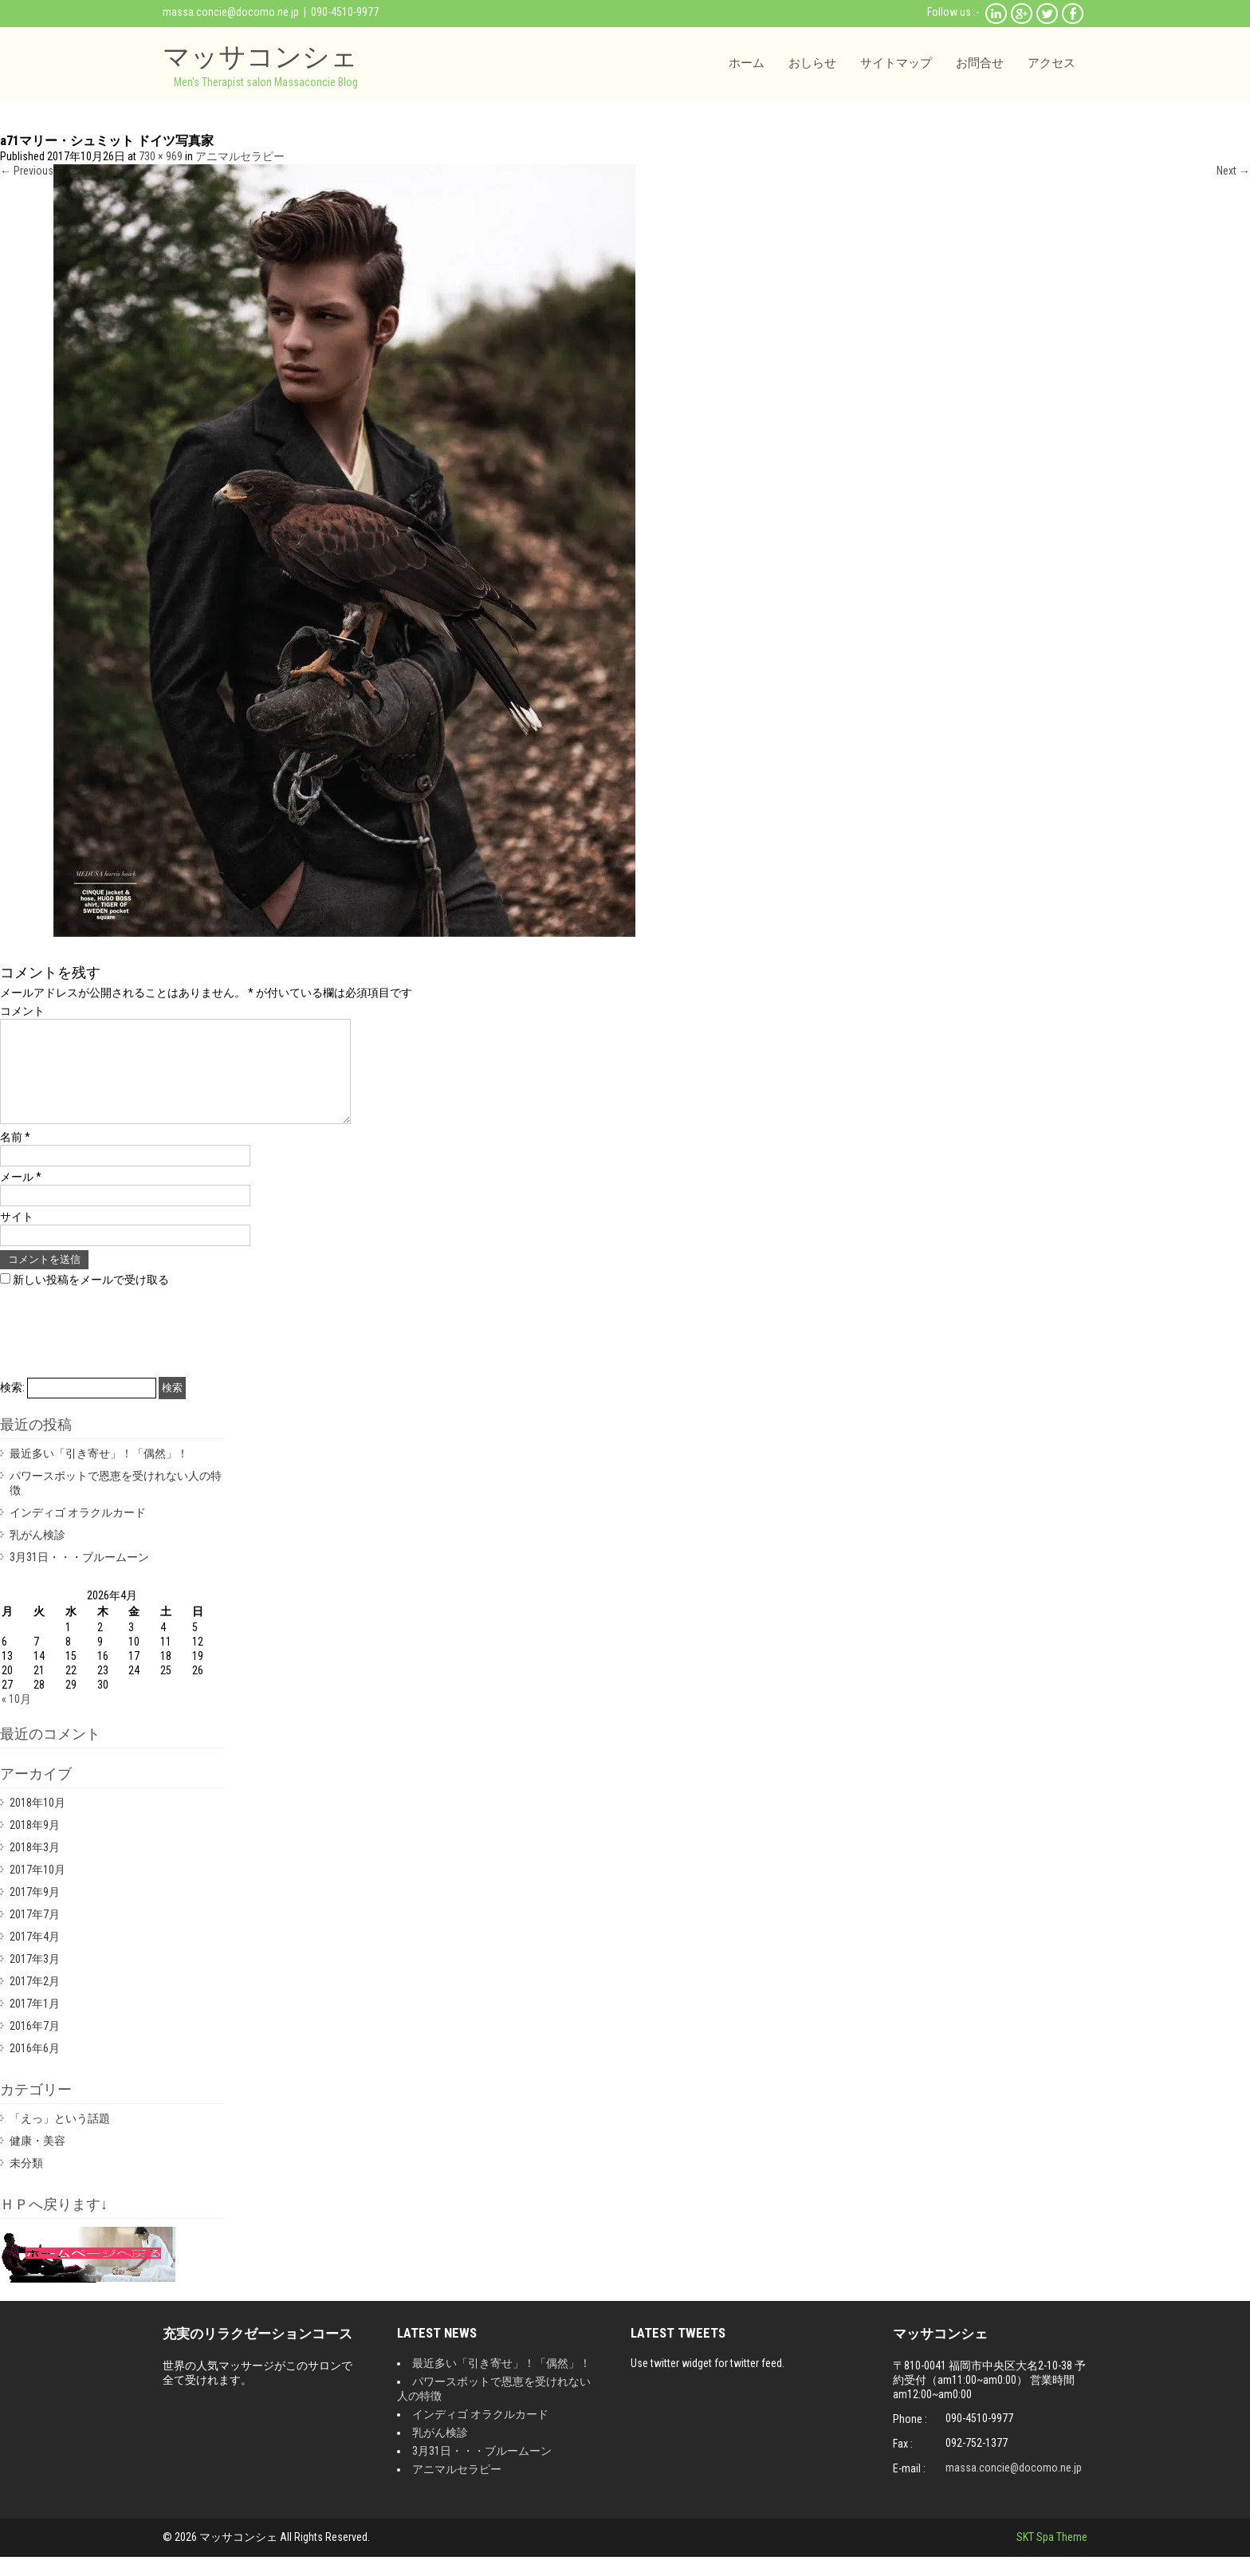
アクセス (1051, 63)
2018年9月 (35, 1844)
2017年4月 (35, 1955)
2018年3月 (35, 1866)
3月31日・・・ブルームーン (79, 1576)
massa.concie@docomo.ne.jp (231, 12)
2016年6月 (35, 2067)
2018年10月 (37, 1821)
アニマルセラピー (240, 156)
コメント (22, 1011)
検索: (12, 1406)
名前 (15, 1156)
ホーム (747, 63)
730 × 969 (161, 156)
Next (1233, 170)
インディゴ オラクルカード (78, 1531)
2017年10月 (37, 1888)
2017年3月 (35, 1978)
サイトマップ (896, 63)
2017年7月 (35, 1933)
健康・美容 (37, 2159)
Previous (26, 170)
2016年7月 (35, 2045)
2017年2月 (35, 2000)
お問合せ (980, 63)
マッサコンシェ (260, 56)
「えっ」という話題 (60, 2137)
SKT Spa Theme (1051, 2556)
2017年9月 (35, 1911)
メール (20, 1196)
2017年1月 (35, 2022)
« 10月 (16, 1718)
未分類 (26, 2182)
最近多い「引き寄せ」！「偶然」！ (99, 1472)
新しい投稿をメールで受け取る (91, 1298)
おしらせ (812, 63)
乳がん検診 (37, 1554)
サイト (16, 1235)
